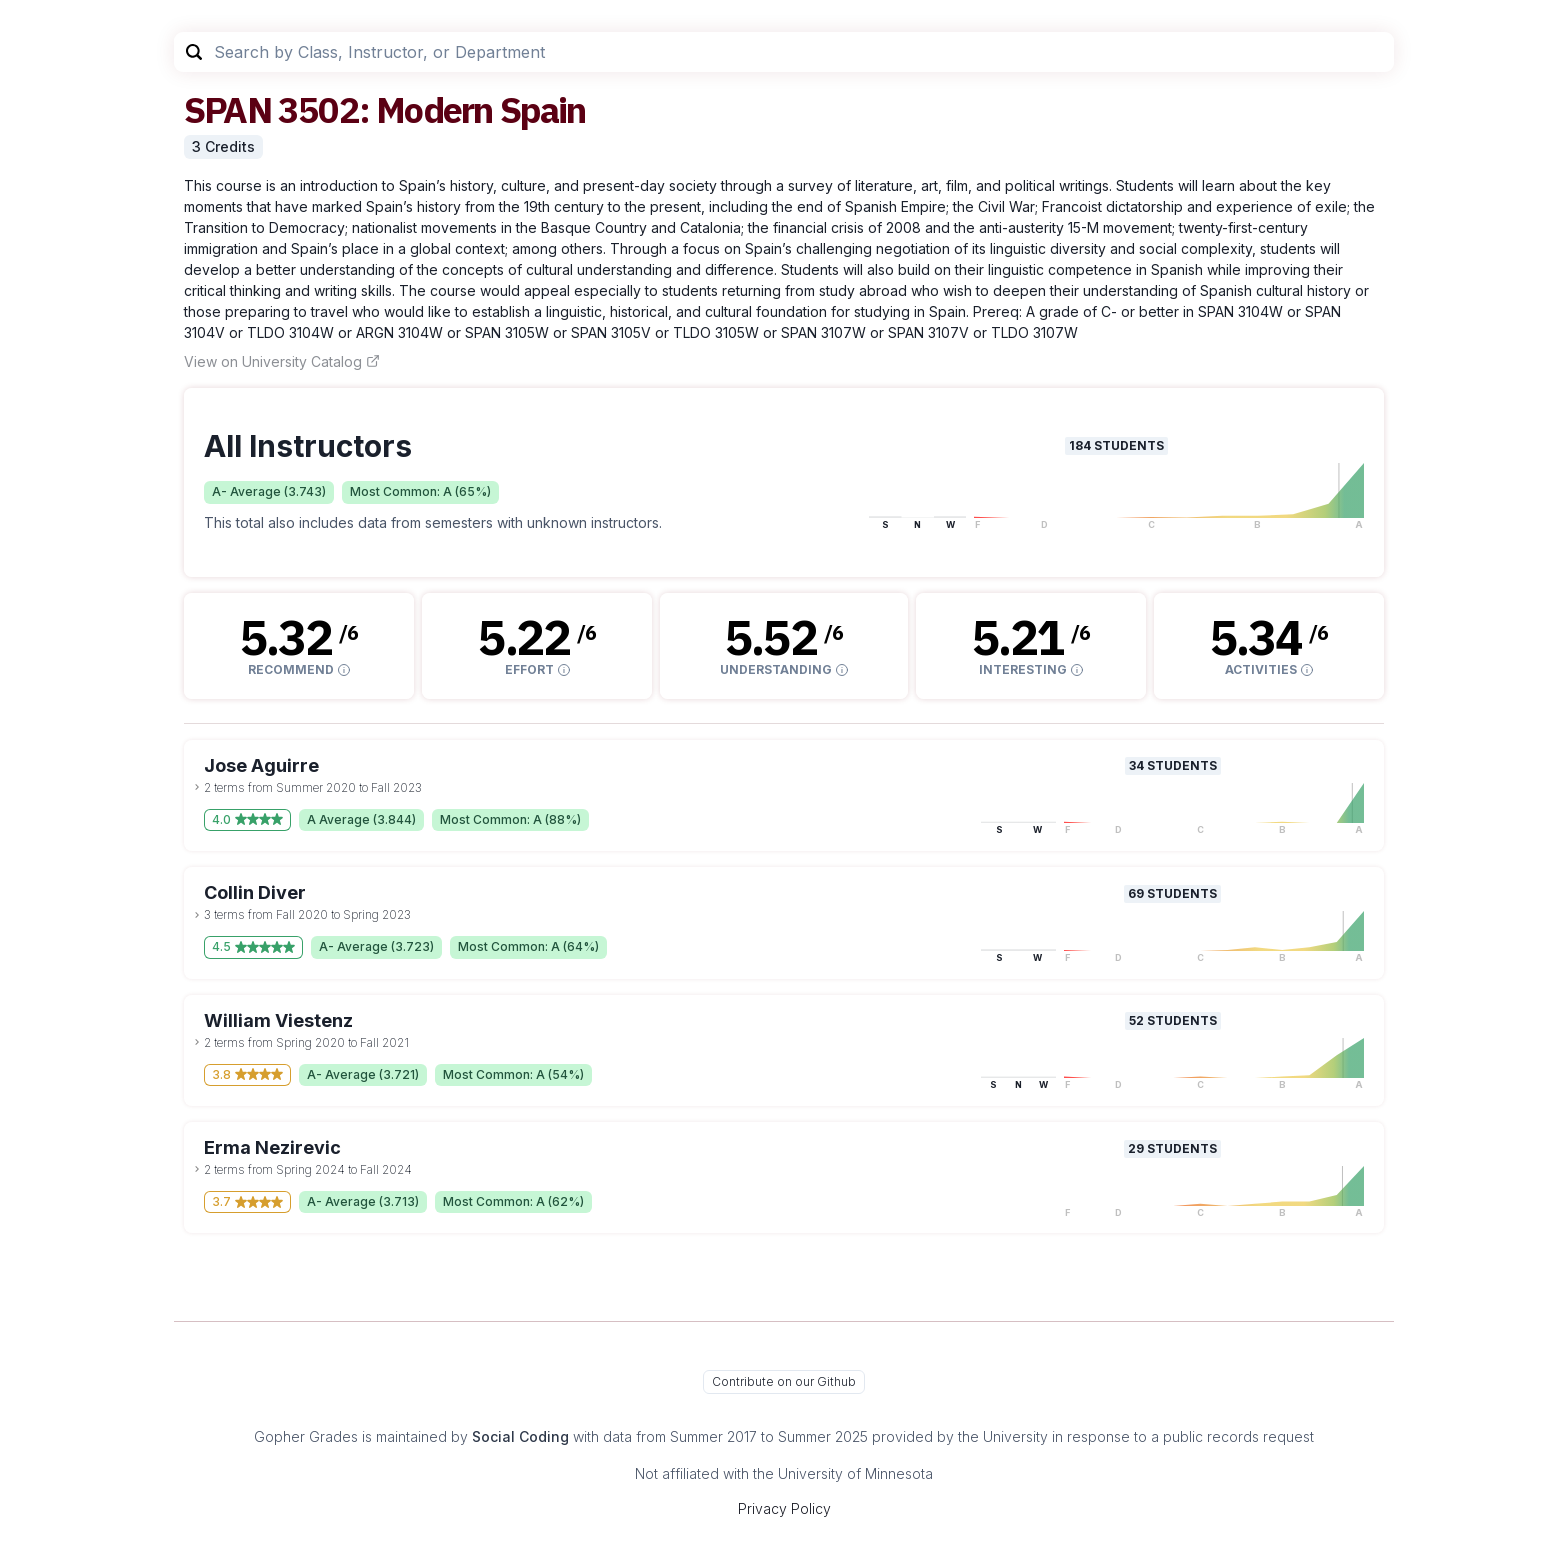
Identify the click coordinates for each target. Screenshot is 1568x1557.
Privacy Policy (784, 1508)
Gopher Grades (306, 1436)
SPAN (227, 109)
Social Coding (520, 1436)
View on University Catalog (282, 361)
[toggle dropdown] (197, 787)
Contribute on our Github (784, 1381)
